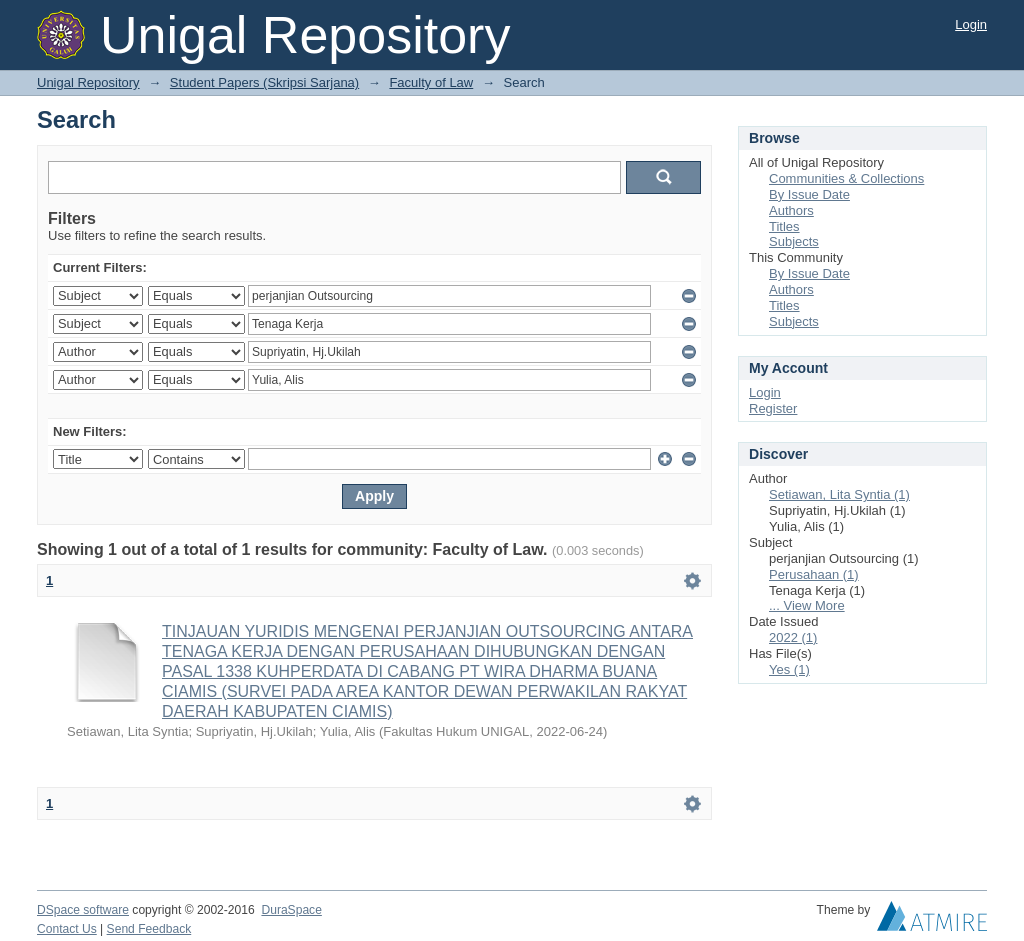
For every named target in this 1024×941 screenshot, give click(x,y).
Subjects (794, 241)
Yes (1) (789, 669)
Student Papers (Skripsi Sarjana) (264, 82)
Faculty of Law (431, 82)
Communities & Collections (846, 178)
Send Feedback (149, 929)
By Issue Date (809, 194)
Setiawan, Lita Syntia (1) (839, 494)
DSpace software (83, 910)
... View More (807, 605)
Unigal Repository (88, 82)
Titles (784, 226)
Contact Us (67, 929)
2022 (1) (793, 637)
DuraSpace (291, 910)
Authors (791, 210)
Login (971, 24)
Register (773, 408)
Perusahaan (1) (814, 574)
